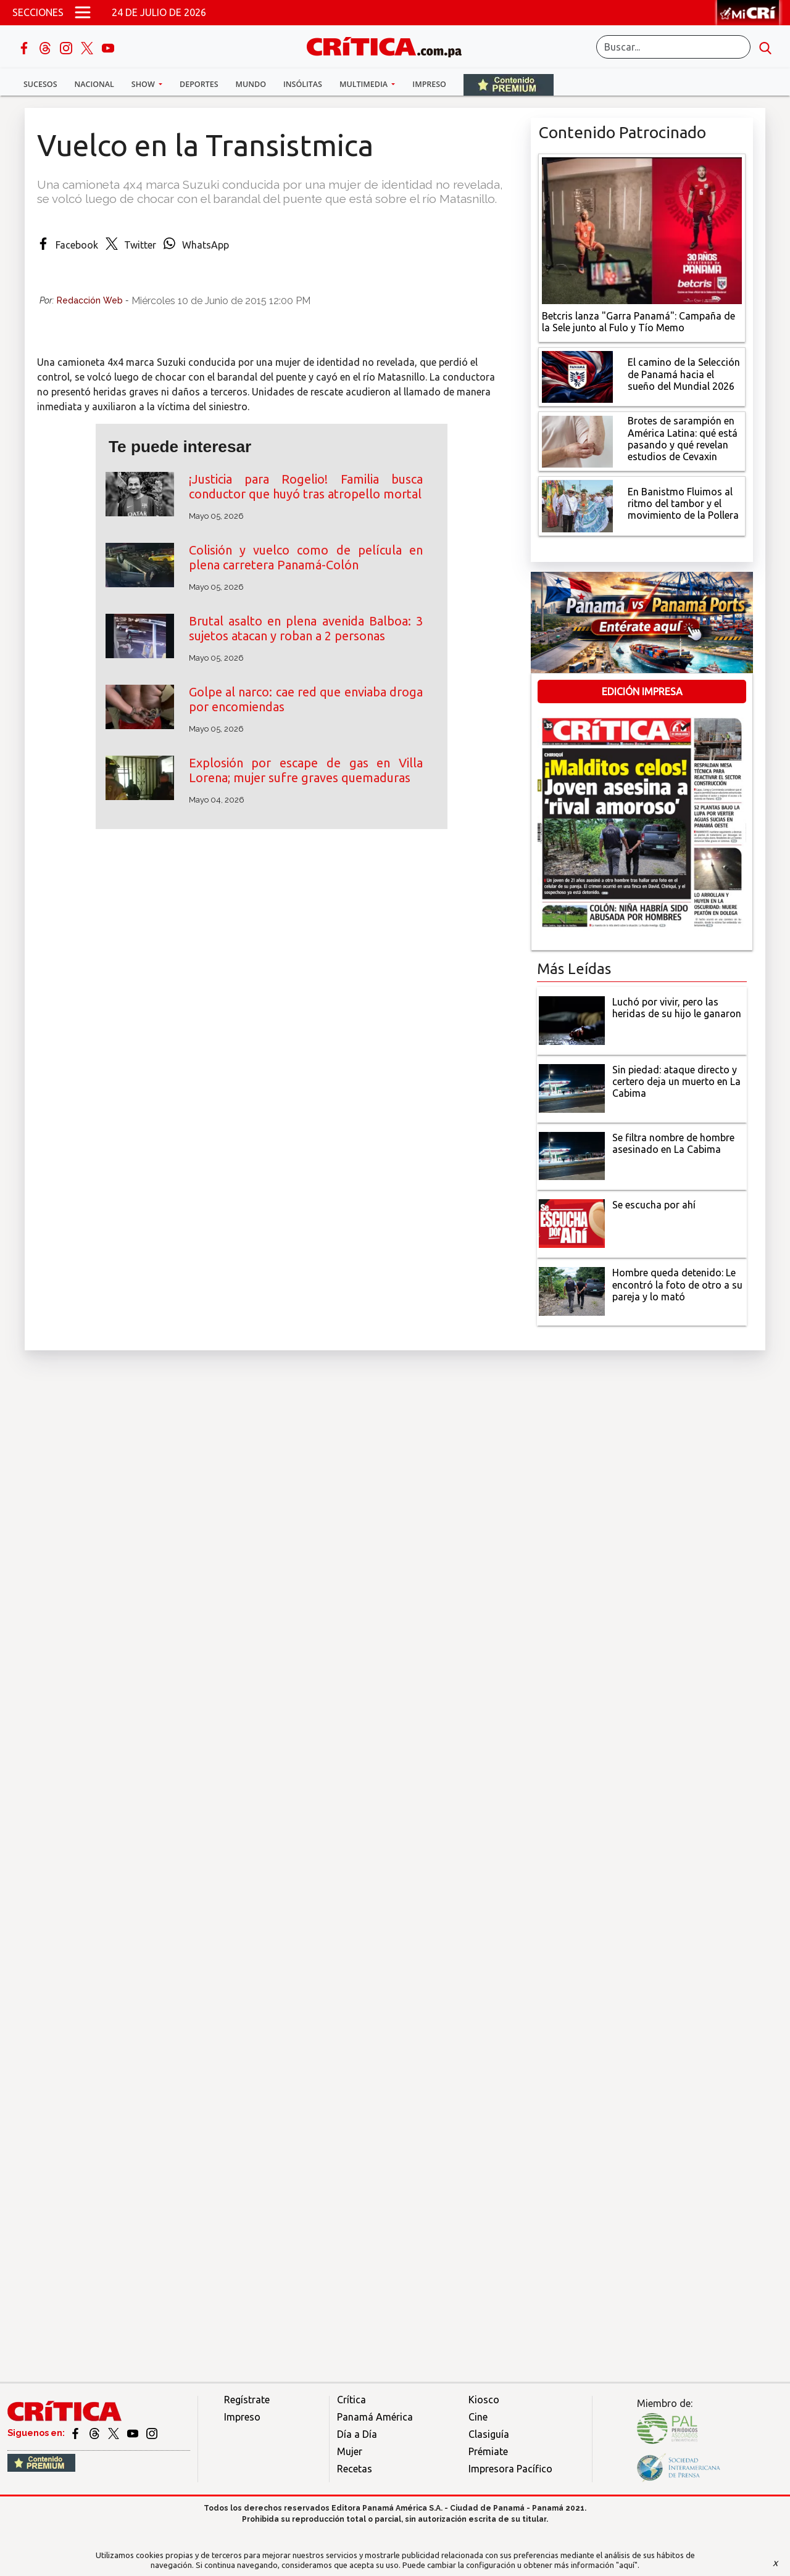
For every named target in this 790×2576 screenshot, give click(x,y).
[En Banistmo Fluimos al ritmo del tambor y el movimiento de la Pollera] (577, 505)
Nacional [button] (94, 84)
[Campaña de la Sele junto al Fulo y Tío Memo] (642, 229)
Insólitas (302, 84)
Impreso (429, 84)
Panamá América (375, 2416)
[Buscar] (673, 47)
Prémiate (488, 2451)
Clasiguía (488, 2434)
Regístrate (247, 2399)
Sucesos (40, 84)
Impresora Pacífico (510, 2468)
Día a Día (357, 2434)
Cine (478, 2416)
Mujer (349, 2451)
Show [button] (144, 84)
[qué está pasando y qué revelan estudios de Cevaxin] (577, 440)
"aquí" (627, 2565)
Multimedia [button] (364, 84)
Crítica (351, 2399)
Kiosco (483, 2399)
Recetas (354, 2468)
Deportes (199, 84)
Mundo (251, 84)
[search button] (765, 47)
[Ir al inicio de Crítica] (390, 45)
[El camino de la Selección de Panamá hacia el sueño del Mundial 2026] (577, 375)
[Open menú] (83, 12)
